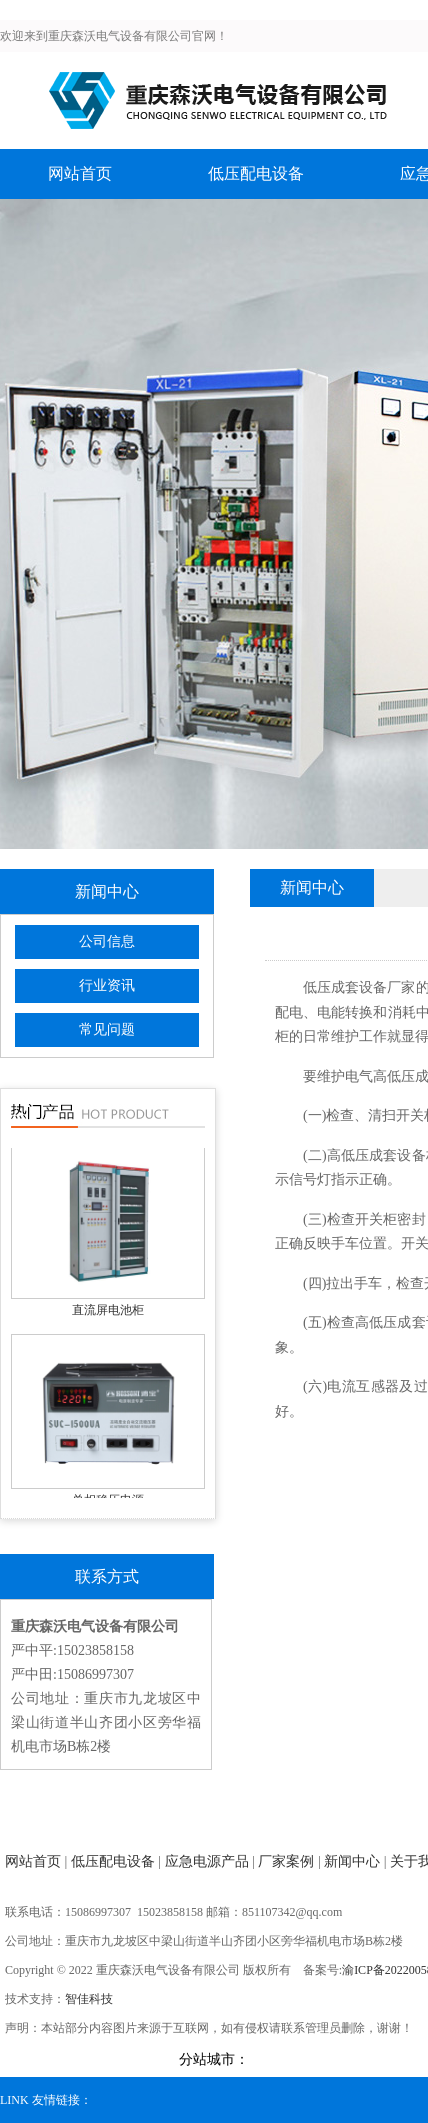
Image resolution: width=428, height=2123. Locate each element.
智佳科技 (89, 1999)
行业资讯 (107, 985)
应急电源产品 (207, 1861)
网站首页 (80, 173)
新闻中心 (352, 1861)
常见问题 (107, 1029)
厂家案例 (286, 1861)
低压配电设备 (256, 173)
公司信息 (107, 941)
